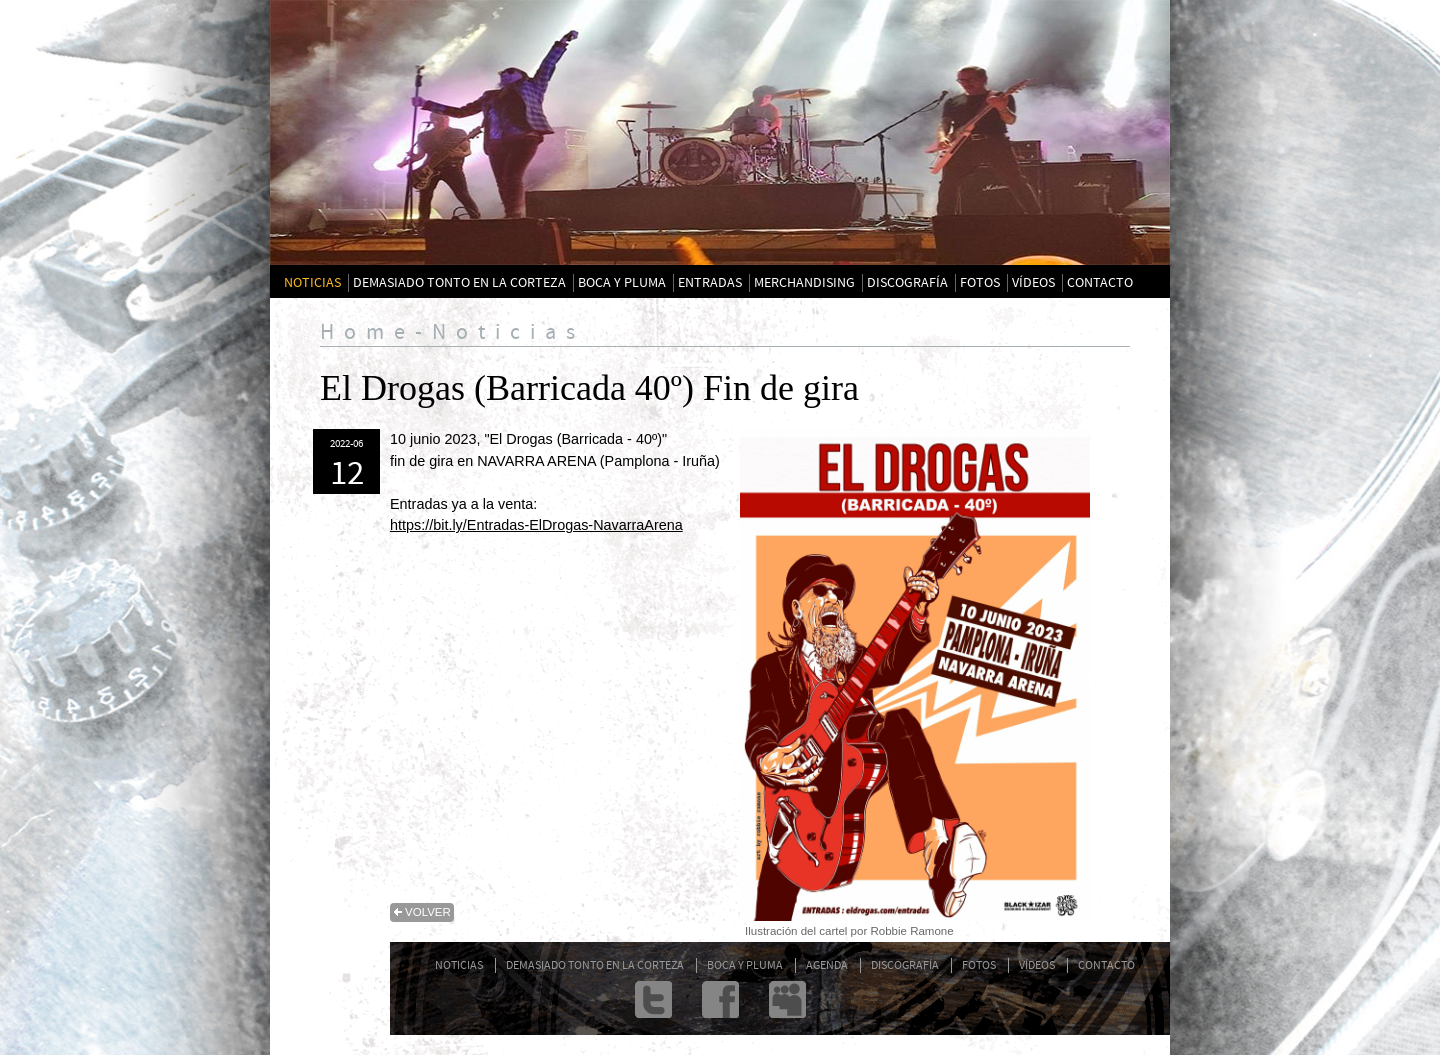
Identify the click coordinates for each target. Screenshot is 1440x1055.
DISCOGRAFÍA (907, 283)
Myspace (787, 999)
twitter (653, 999)
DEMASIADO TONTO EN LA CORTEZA (459, 283)
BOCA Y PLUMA (622, 283)
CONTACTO (1100, 283)
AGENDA (827, 965)
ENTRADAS (710, 283)
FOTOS (980, 283)
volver (428, 912)
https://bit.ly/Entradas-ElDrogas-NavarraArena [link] (536, 525)
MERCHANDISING (804, 283)
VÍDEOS (1033, 283)
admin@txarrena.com (854, 999)
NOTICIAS (312, 283)
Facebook (720, 999)
